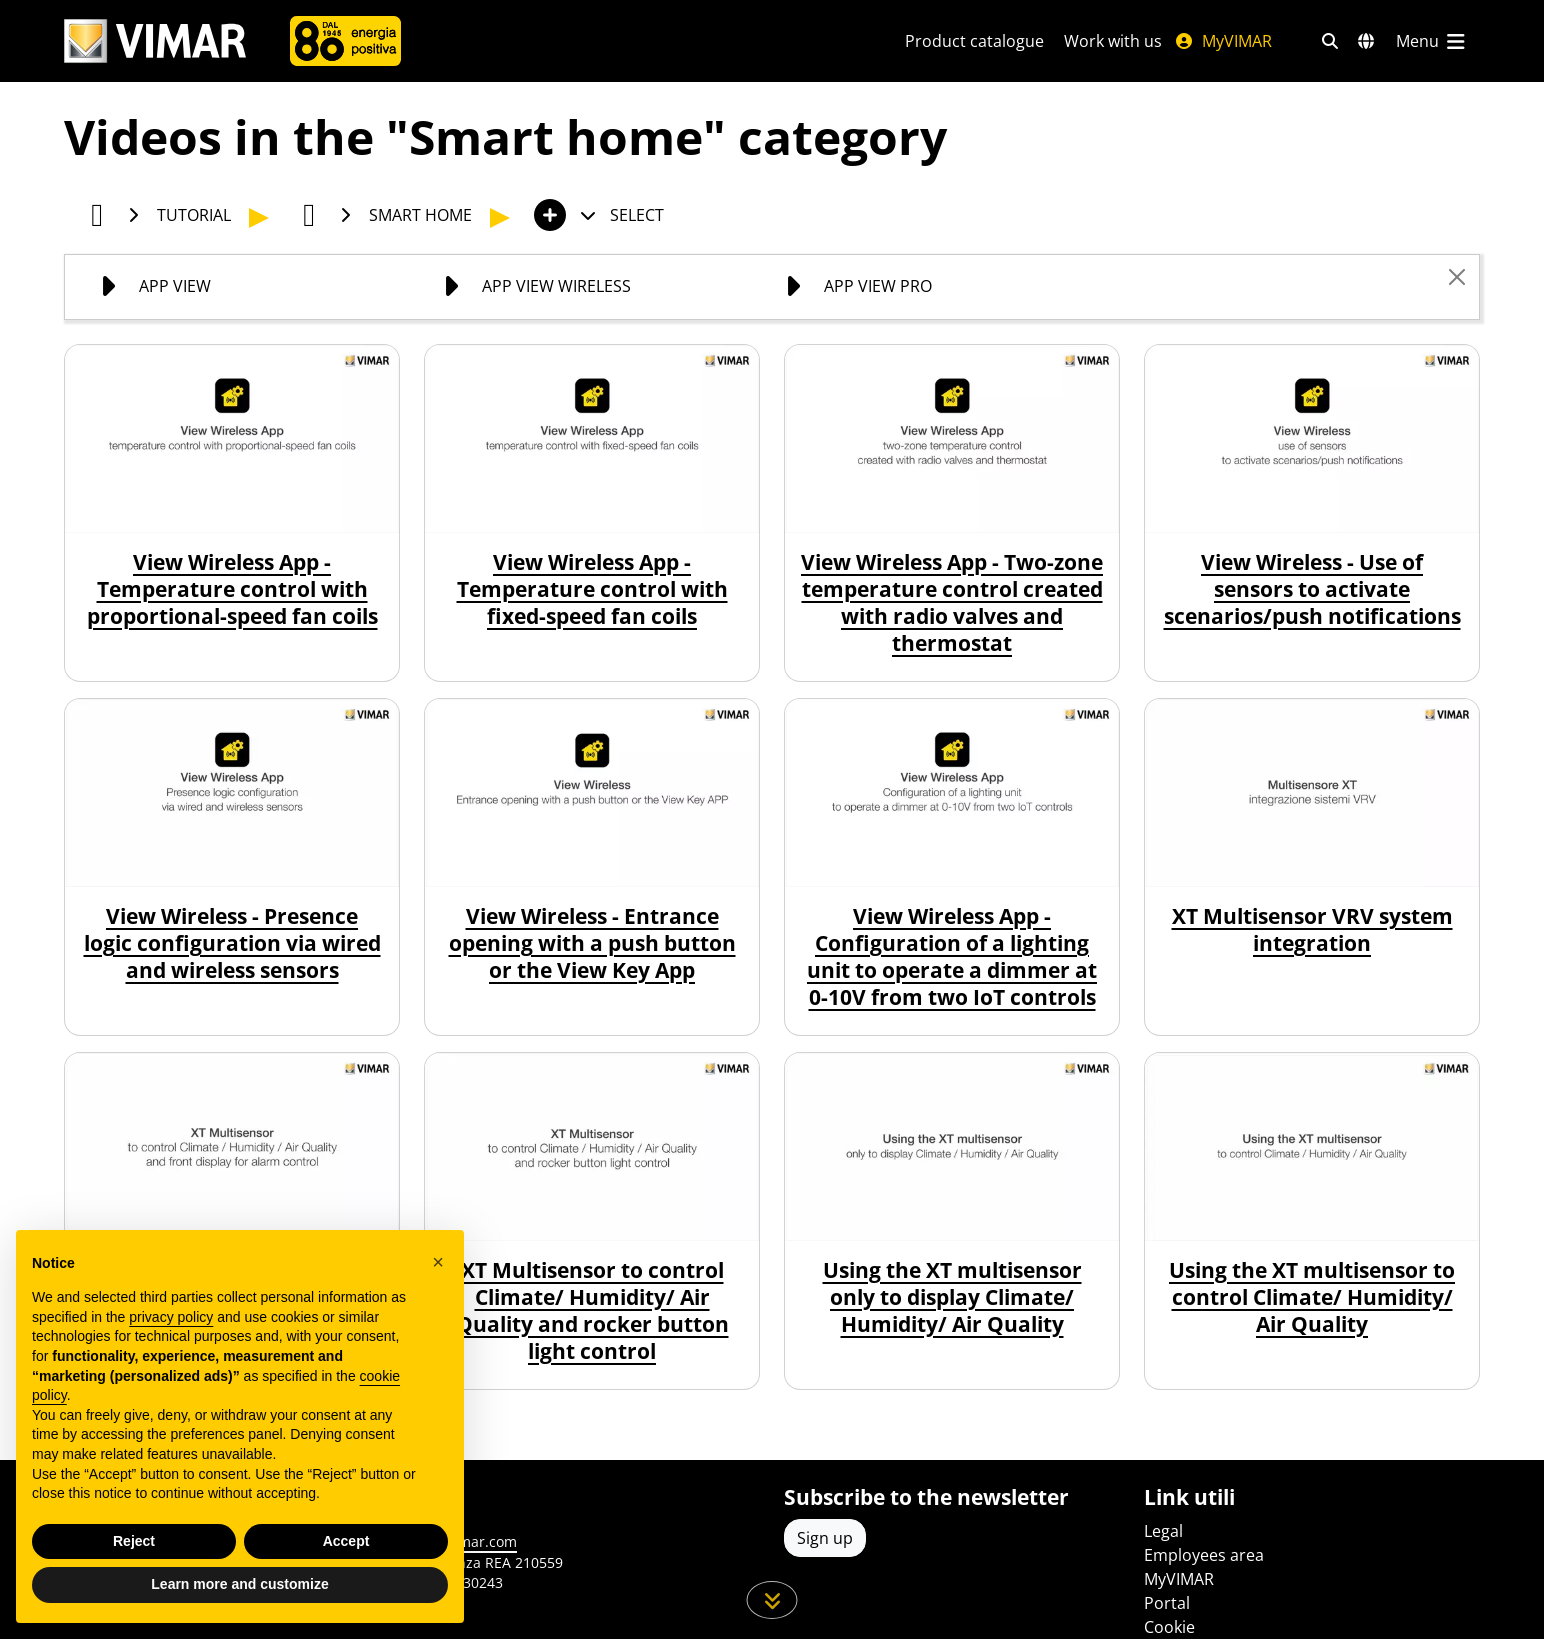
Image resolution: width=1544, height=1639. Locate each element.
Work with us (1113, 41)
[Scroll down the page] (772, 1600)
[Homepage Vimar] (155, 41)
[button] (438, 1262)
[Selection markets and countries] (1366, 41)
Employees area (1204, 1555)
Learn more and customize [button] (239, 1584)
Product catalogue (974, 41)
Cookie (1169, 1627)
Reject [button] (134, 1541)
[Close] (1457, 277)
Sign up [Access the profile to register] (825, 1538)
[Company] (345, 41)
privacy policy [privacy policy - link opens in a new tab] (171, 1317)
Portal (1167, 1603)
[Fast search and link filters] (1330, 41)
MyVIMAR (1223, 41)
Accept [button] (346, 1541)
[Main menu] (1432, 41)
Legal (1163, 1531)
